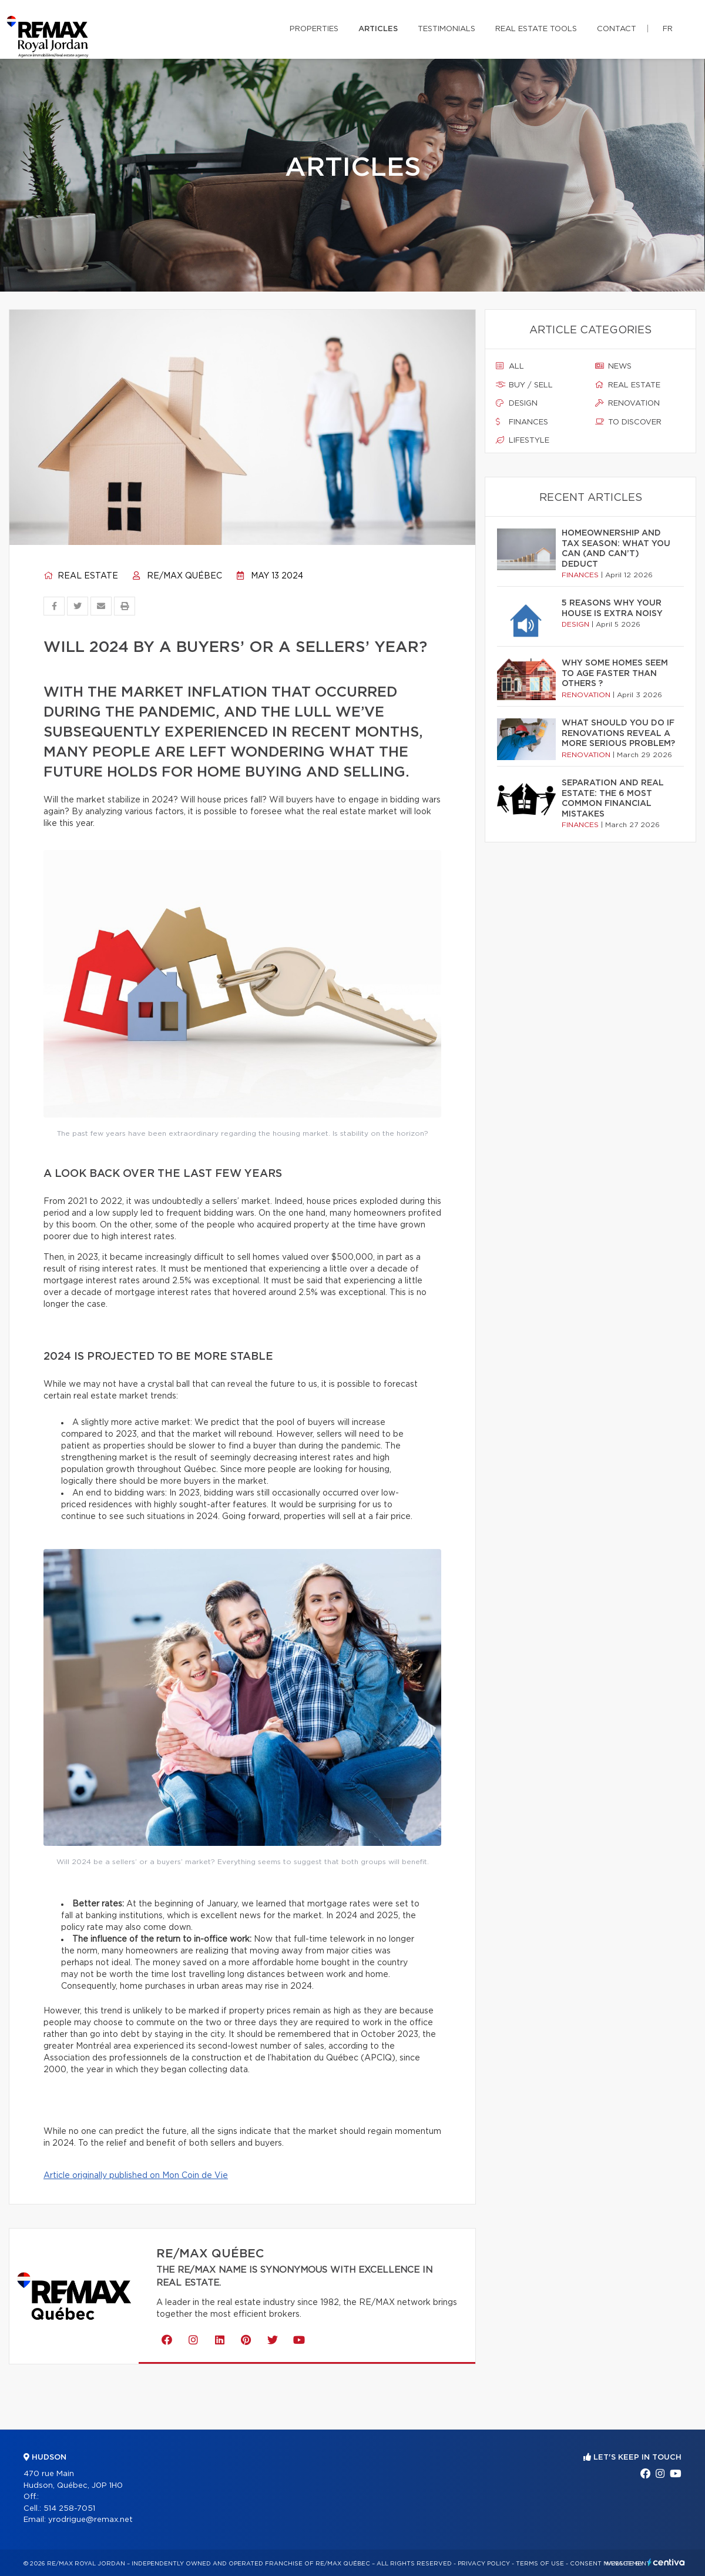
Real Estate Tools (536, 29)
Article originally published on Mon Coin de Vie (135, 2176)
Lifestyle (522, 440)
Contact (616, 29)
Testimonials (446, 29)
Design (517, 403)
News (613, 366)
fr (668, 29)
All (510, 366)
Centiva (666, 2562)
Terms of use (540, 2564)
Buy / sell (524, 385)
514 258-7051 (69, 2509)
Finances (522, 422)
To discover (628, 422)
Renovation (627, 403)
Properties (314, 29)
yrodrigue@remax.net (90, 2520)
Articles (378, 29)
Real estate (80, 576)
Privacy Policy (484, 2564)
